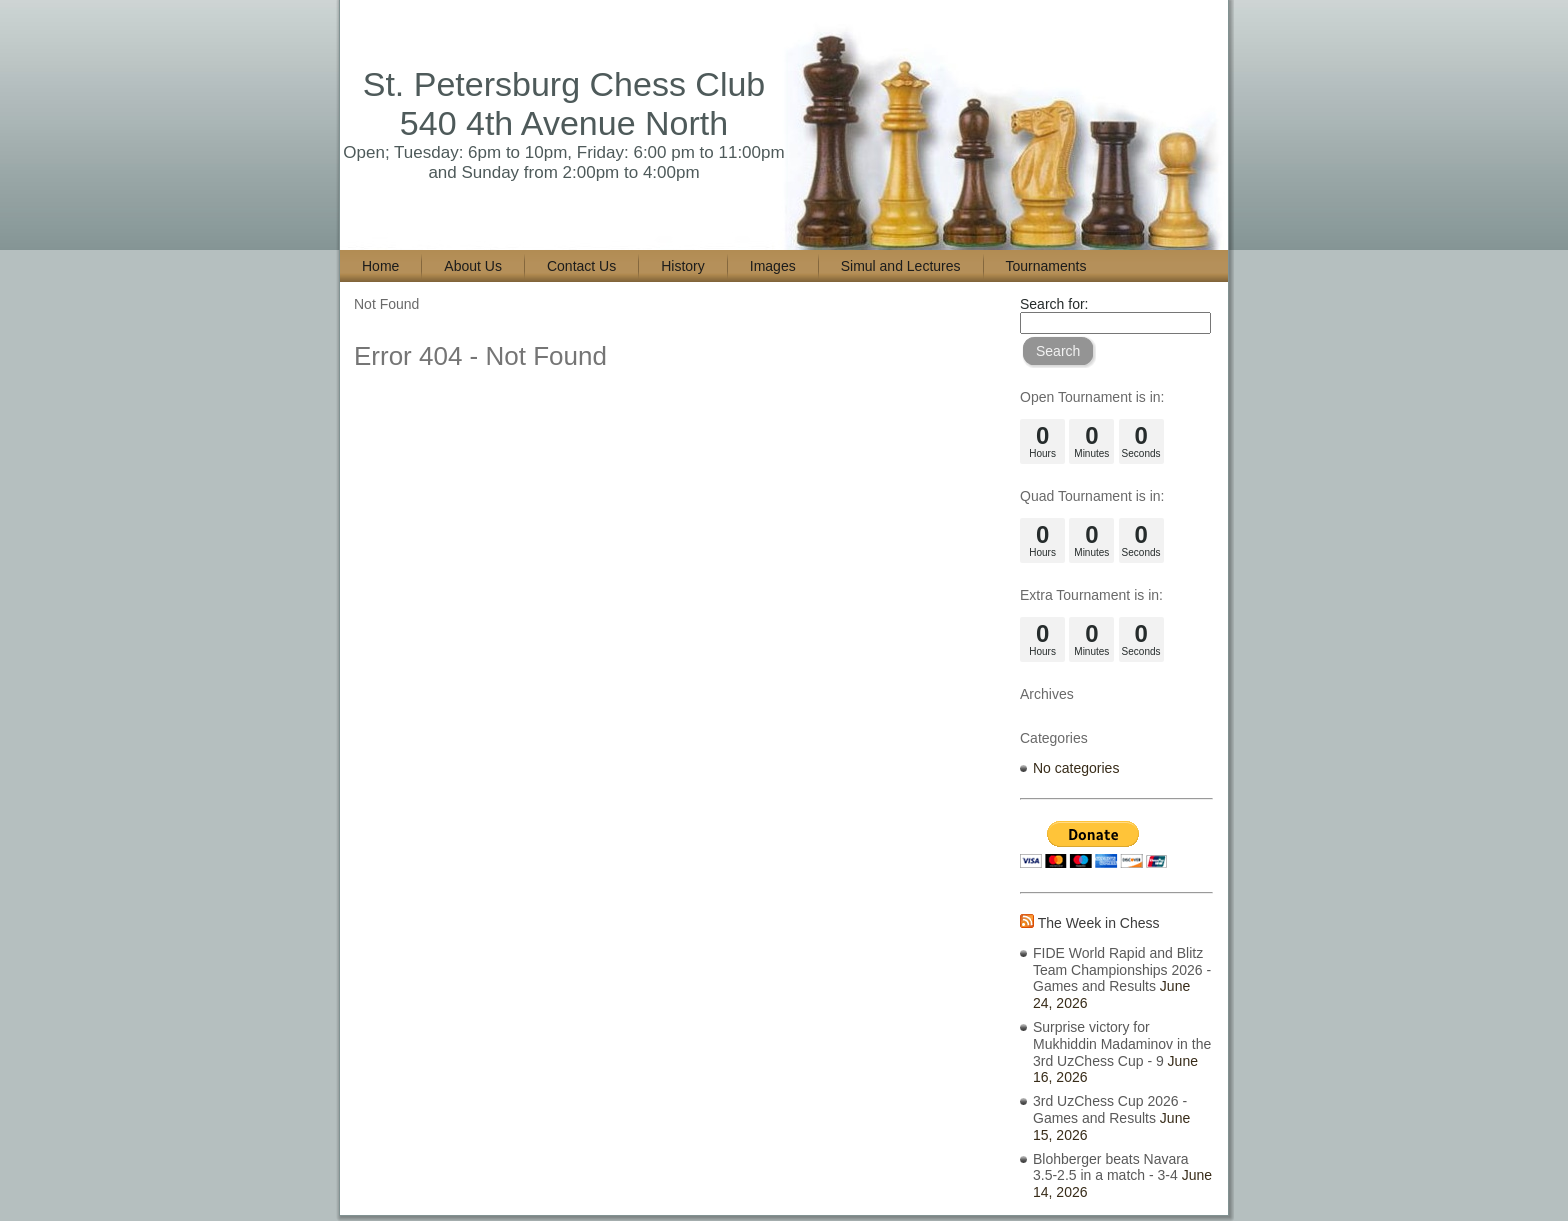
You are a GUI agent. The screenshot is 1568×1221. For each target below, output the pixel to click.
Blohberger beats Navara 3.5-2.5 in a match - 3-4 (1111, 1167)
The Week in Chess (1099, 923)
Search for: (1054, 304)
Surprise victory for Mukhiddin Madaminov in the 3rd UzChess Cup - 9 (1122, 1044)
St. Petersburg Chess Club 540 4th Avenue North (564, 103)
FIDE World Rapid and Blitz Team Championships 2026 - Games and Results (1122, 970)
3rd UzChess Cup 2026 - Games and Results (1110, 1109)
